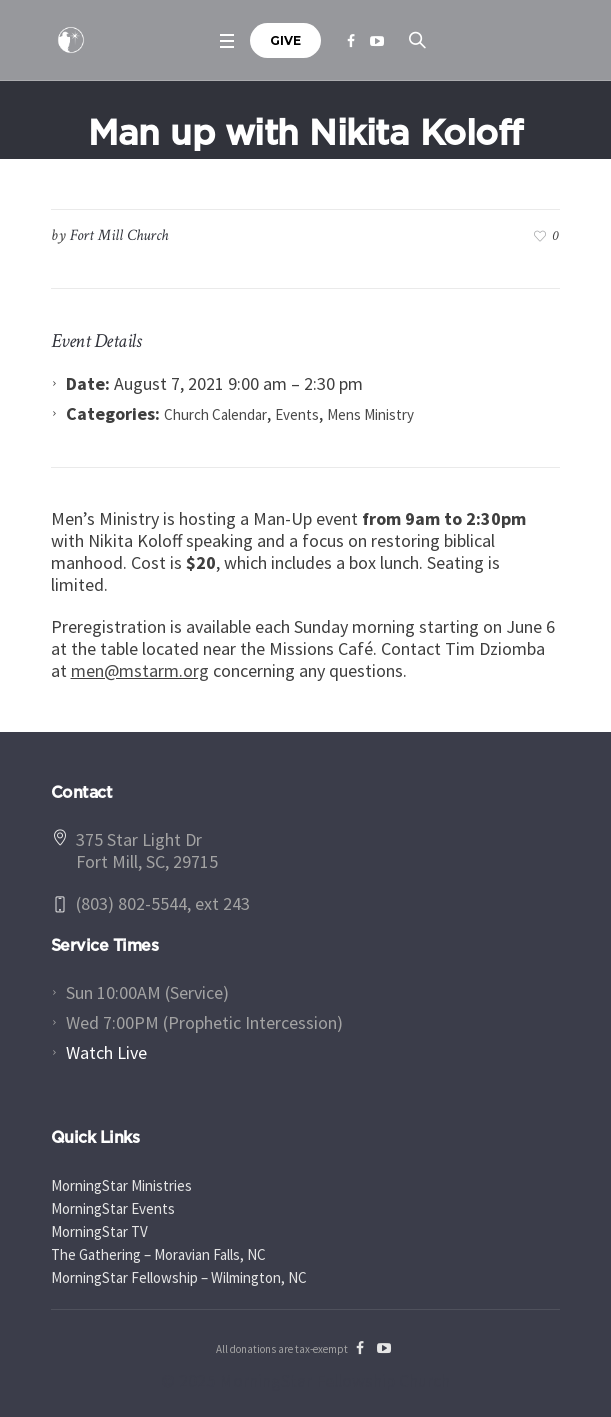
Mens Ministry (370, 414)
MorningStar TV (99, 1231)
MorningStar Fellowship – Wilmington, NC (179, 1277)
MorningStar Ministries (121, 1185)
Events (297, 414)
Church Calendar (215, 414)
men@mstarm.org (140, 670)
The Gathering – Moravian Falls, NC (158, 1254)
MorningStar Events (113, 1208)
